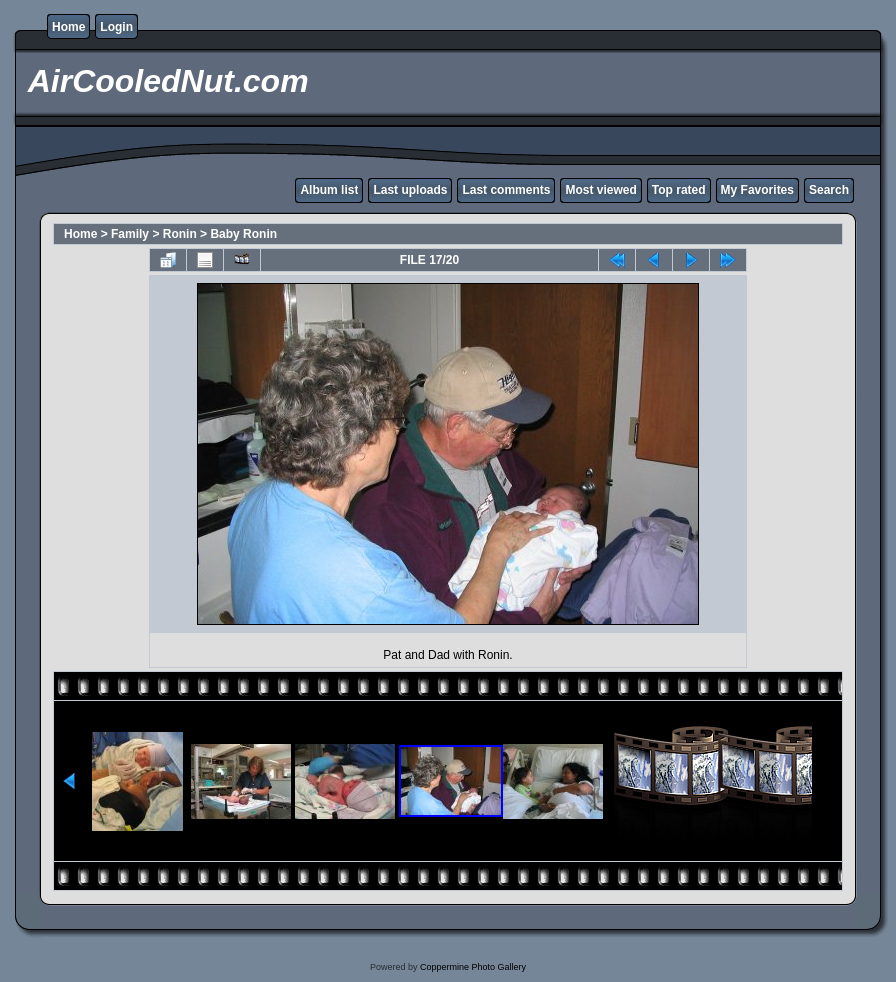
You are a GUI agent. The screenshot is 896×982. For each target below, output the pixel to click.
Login (116, 27)
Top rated (679, 190)
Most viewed (600, 190)
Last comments (506, 190)
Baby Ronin (243, 234)
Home (68, 27)
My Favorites (757, 190)
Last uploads (410, 190)
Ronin (180, 234)
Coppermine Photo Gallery (473, 967)
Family (130, 234)
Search (829, 190)
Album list (329, 190)
